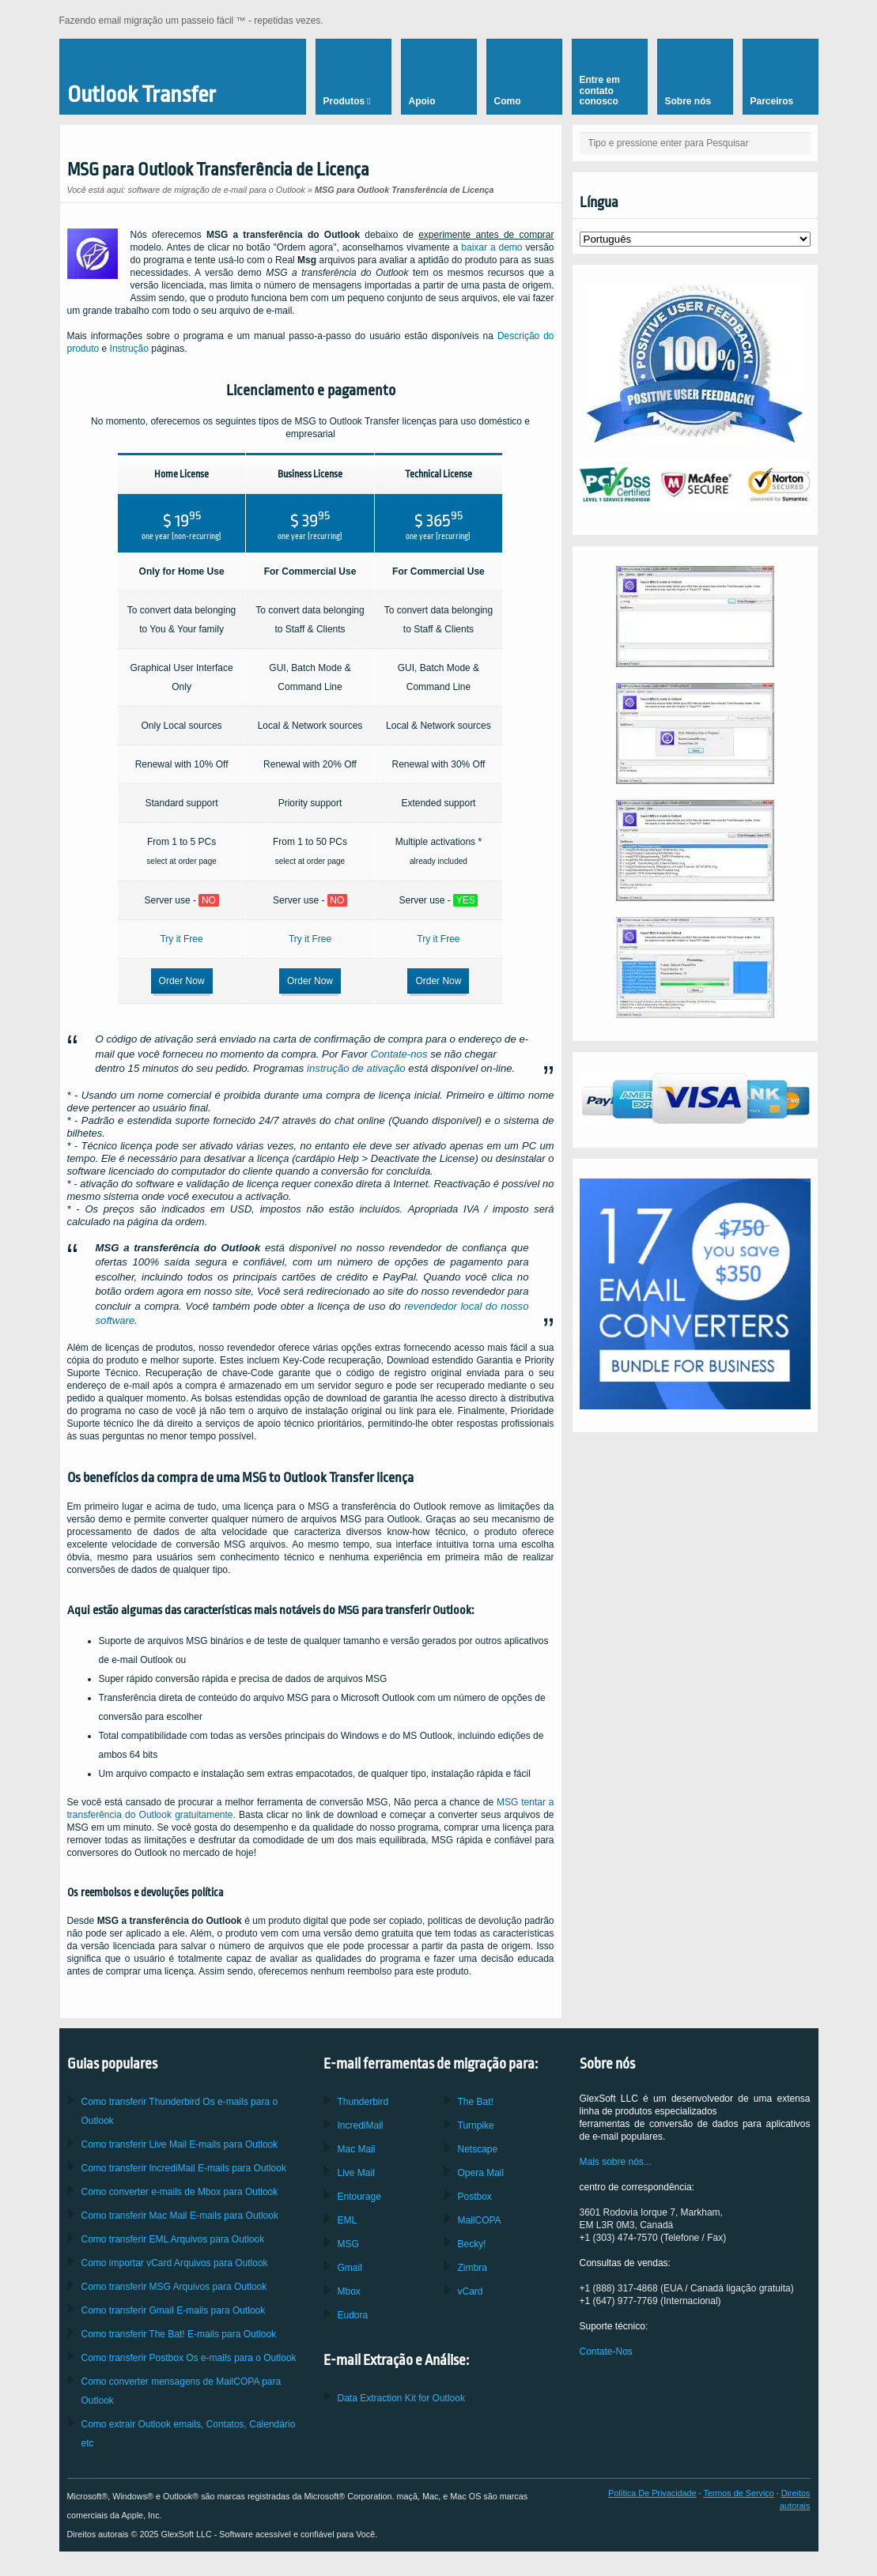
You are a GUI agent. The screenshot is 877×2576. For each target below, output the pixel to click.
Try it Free (181, 939)
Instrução (129, 348)
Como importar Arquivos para (174, 2263)
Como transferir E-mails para (179, 2144)
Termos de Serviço (738, 2493)
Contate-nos (399, 1054)
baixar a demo (491, 247)
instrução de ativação (356, 1068)
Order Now (182, 980)
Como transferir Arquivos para (173, 2239)
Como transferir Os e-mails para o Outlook (189, 2357)
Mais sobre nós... (616, 2161)
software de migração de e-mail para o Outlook (216, 189)
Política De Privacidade (652, 2493)
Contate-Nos (606, 2351)
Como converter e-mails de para (179, 2191)
